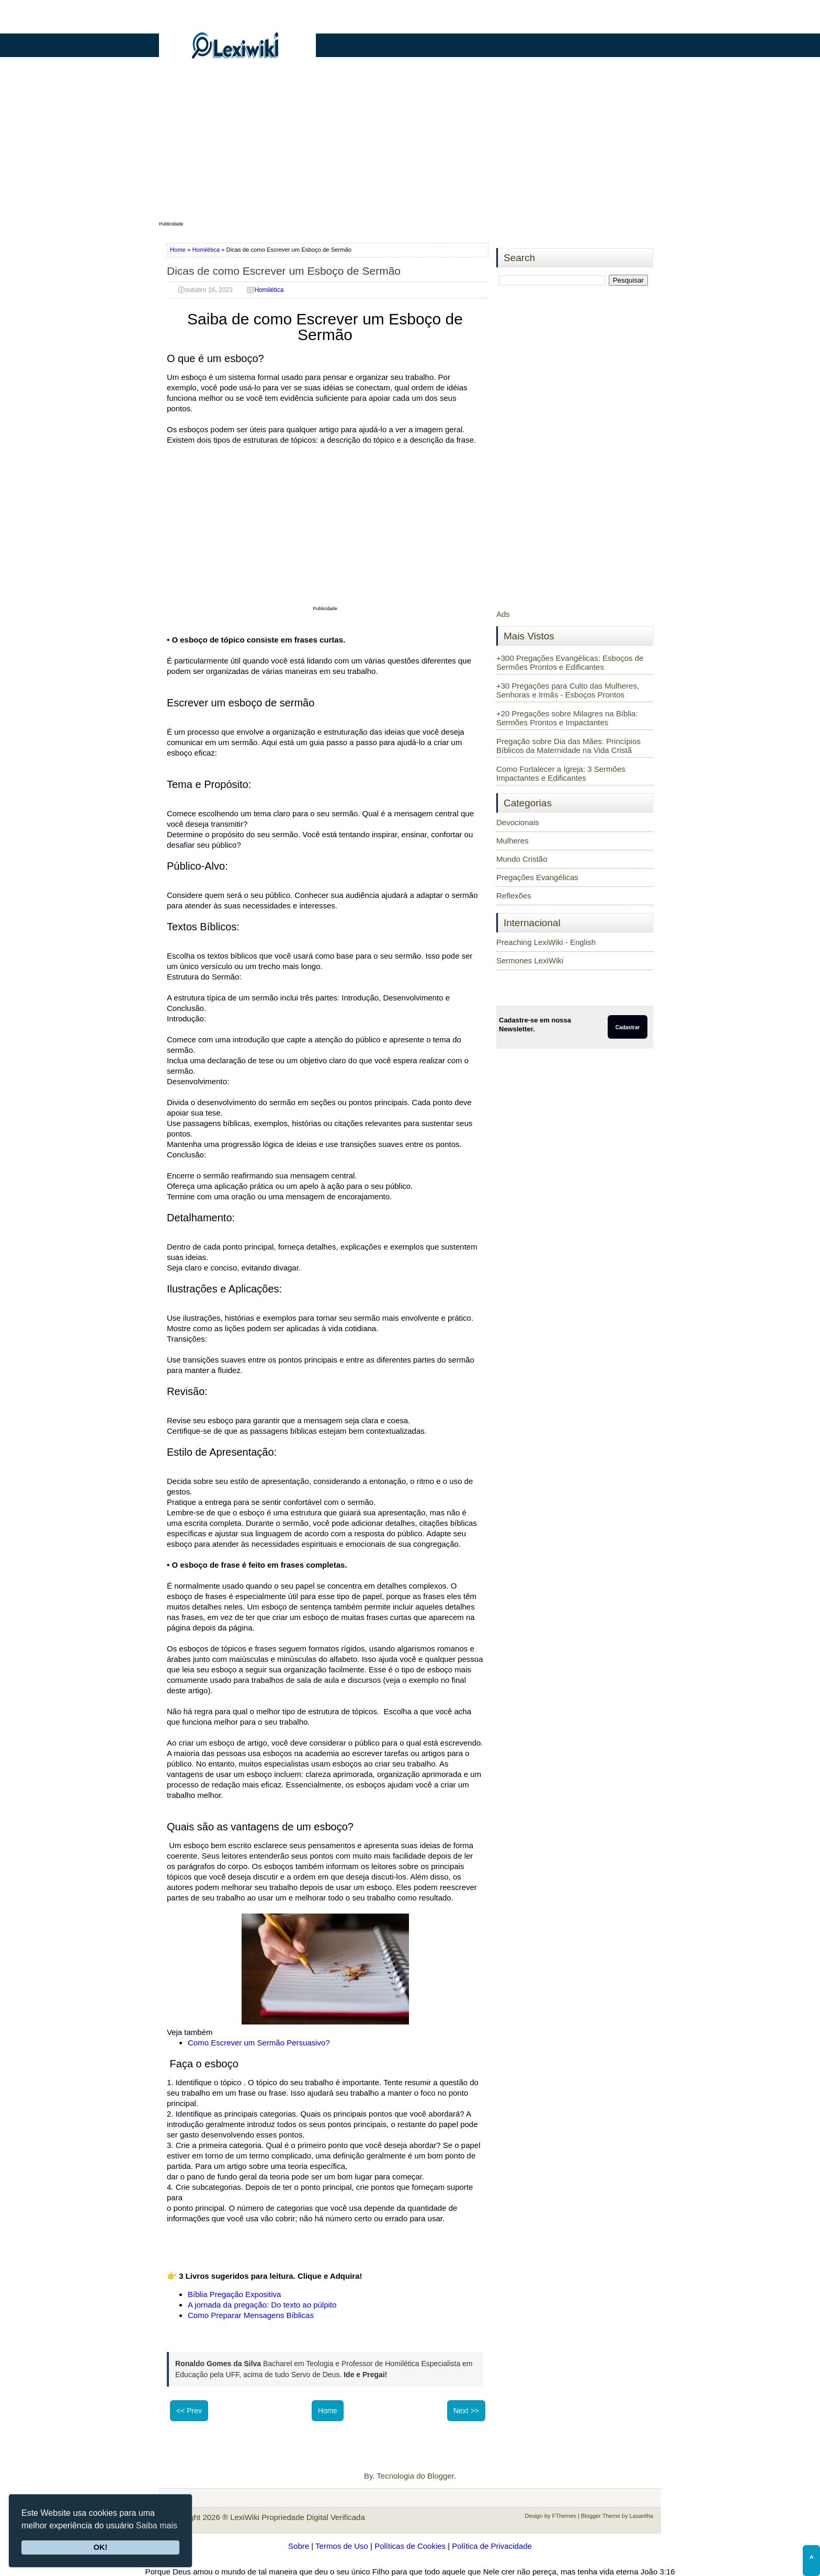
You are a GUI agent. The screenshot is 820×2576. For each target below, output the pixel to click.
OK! (100, 2547)
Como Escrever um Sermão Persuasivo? (259, 2042)
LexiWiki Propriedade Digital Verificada (297, 2517)
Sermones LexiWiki (529, 960)
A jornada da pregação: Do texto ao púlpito (262, 2304)
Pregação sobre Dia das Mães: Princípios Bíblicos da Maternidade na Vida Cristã (568, 746)
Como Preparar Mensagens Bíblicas (251, 2315)
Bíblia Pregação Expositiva (234, 2294)
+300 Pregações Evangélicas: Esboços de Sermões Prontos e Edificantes (569, 662)
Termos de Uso (341, 2545)
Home (178, 249)
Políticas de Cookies (410, 2545)
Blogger (440, 2475)
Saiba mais (156, 2525)
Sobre (298, 2545)
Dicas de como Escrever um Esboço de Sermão (284, 270)
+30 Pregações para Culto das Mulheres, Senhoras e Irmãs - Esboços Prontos (567, 690)
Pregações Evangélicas (537, 877)
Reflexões (513, 895)
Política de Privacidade (492, 2545)
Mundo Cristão (522, 858)
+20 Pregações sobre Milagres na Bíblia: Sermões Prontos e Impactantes (567, 718)
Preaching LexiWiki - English (546, 942)
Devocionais (517, 822)
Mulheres (512, 840)
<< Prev (189, 2410)
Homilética (206, 249)
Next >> (466, 2410)
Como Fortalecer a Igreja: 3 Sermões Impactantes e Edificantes (560, 773)
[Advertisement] (410, 145)
